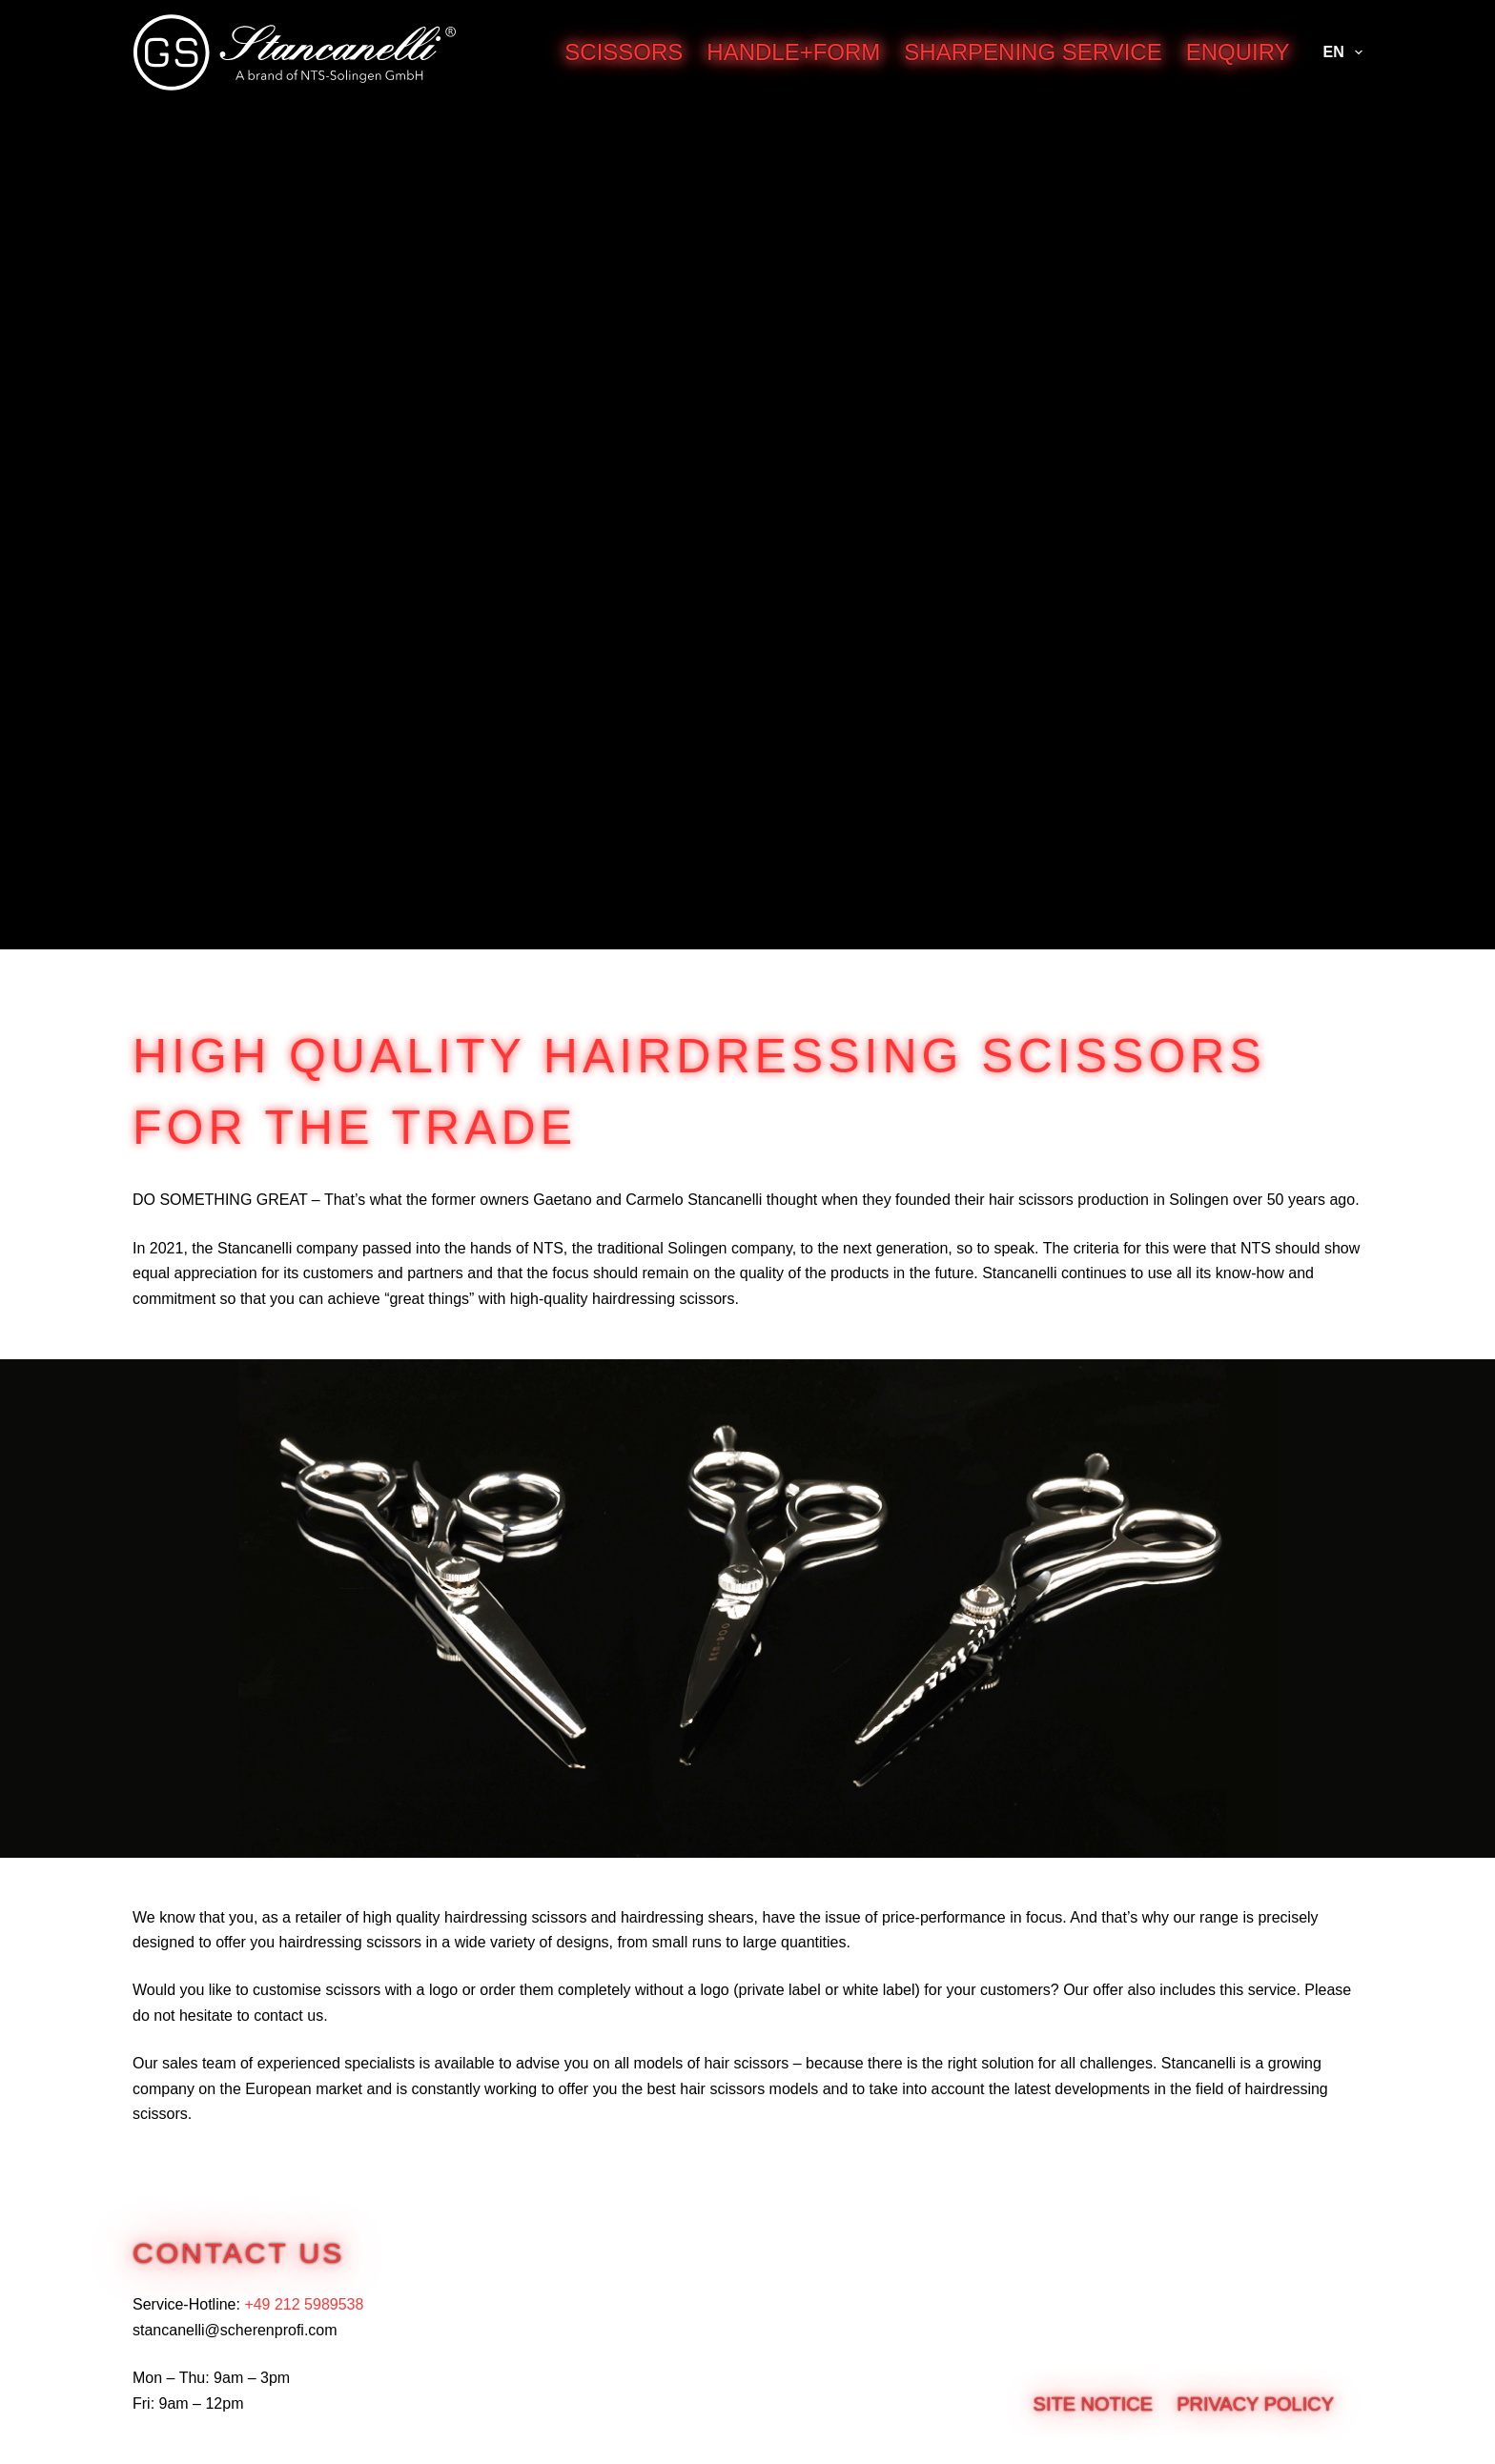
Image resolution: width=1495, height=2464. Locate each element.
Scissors (623, 52)
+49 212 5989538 (303, 2304)
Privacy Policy (1255, 2403)
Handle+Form (793, 52)
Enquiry (1238, 52)
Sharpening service (1032, 52)
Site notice (1094, 2403)
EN (1342, 52)
